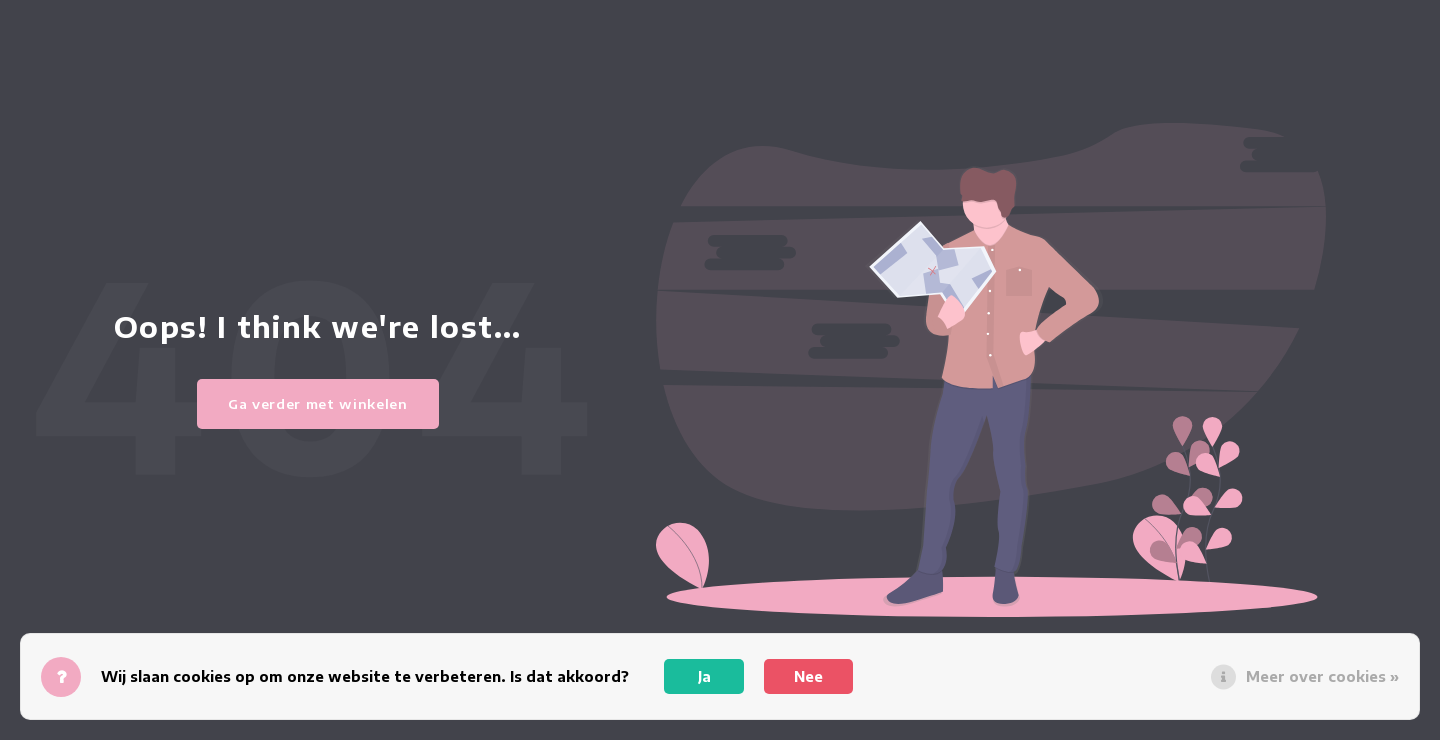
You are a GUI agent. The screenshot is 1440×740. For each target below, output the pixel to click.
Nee (808, 676)
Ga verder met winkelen (318, 403)
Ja (704, 676)
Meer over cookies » (1322, 676)
